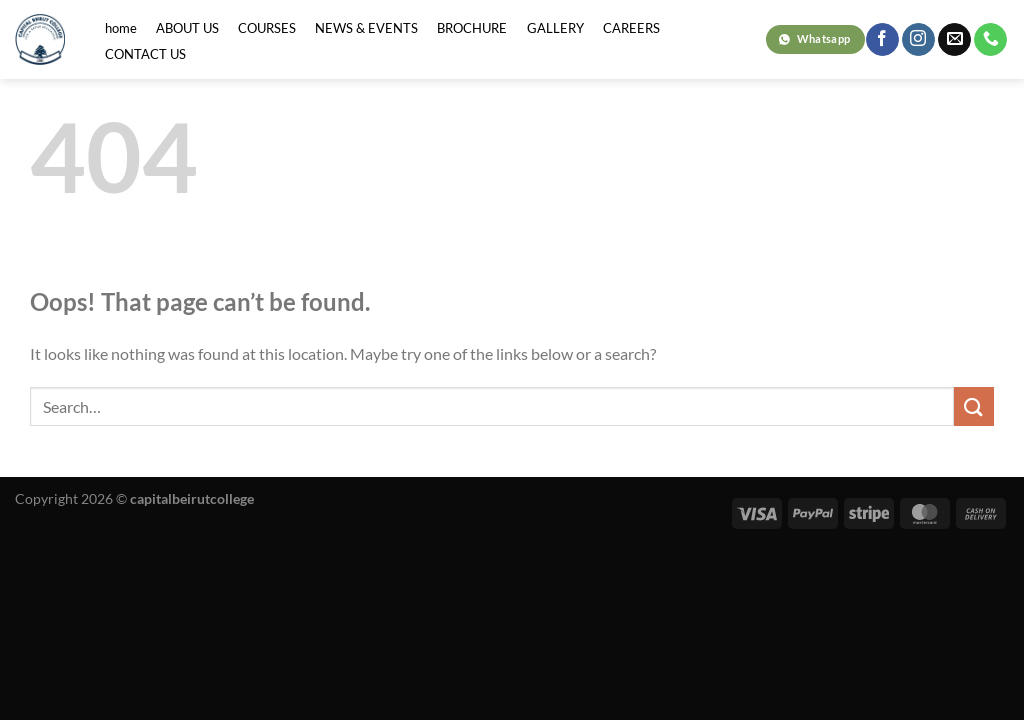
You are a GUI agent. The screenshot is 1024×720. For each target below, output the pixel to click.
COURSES (267, 28)
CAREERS (631, 28)
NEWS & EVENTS (366, 28)
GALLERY (555, 28)
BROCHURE (472, 28)
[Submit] (974, 406)
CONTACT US (145, 54)
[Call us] (990, 40)
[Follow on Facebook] (882, 40)
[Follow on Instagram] (918, 40)
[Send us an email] (954, 40)
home (121, 28)
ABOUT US (187, 28)
